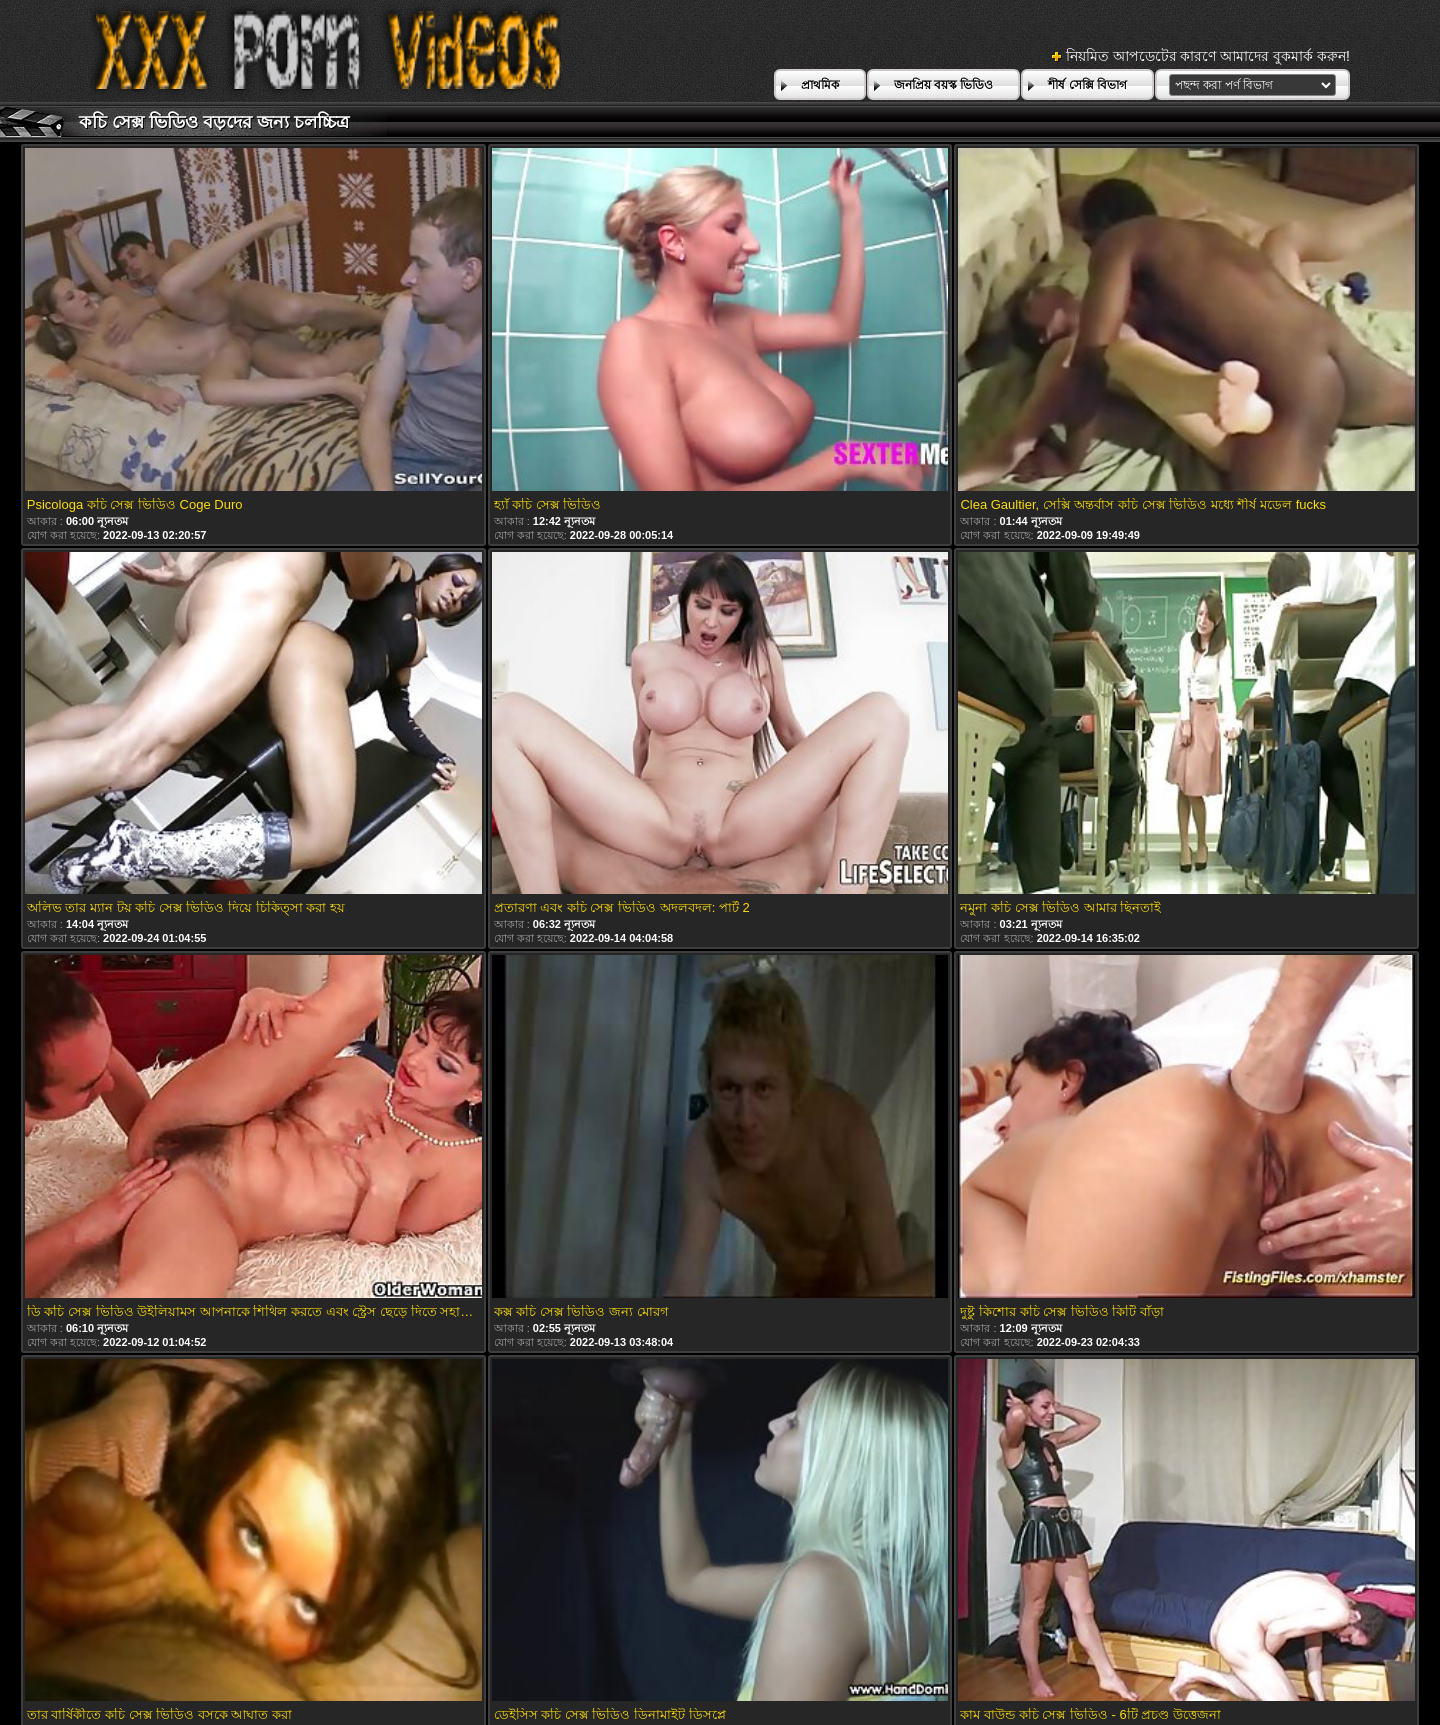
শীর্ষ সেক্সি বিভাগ (1087, 85)
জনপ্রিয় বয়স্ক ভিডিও (944, 85)
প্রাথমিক (820, 85)
